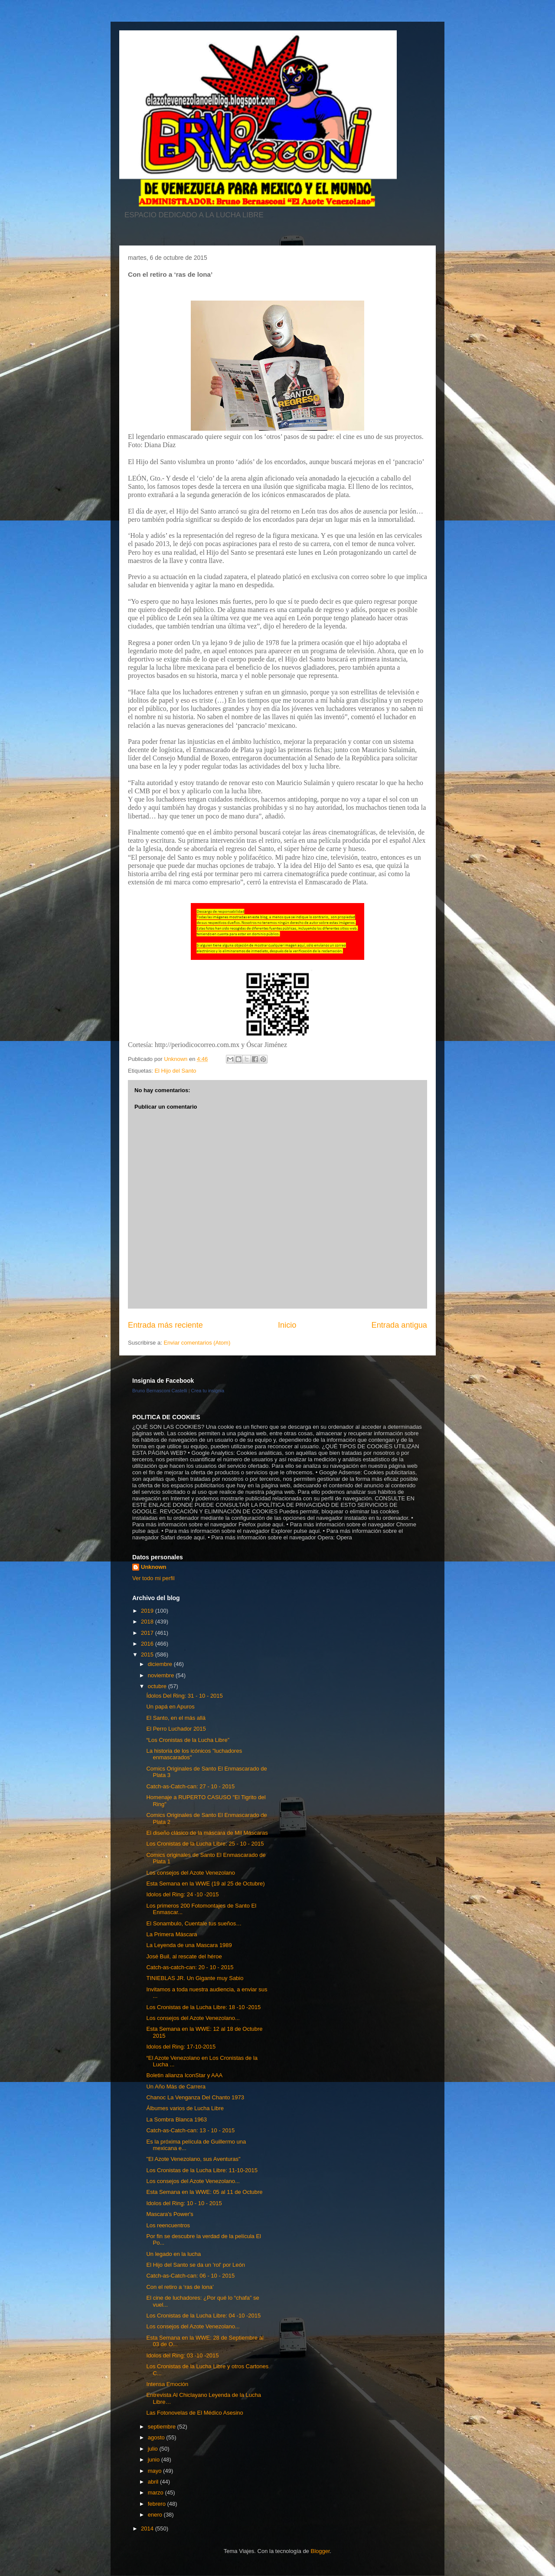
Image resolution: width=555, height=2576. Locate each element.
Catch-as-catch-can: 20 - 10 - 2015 (189, 1967)
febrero (157, 2504)
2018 (148, 1621)
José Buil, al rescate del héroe (184, 1956)
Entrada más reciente (165, 1325)
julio (154, 2448)
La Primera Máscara (171, 1934)
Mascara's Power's (169, 2214)
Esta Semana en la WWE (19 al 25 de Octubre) (205, 1883)
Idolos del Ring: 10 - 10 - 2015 (184, 2203)
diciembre (161, 1664)
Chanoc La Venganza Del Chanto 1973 (195, 2097)
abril (154, 2481)
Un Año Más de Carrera (176, 2086)
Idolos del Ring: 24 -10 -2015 (182, 1894)
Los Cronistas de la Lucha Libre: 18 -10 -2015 (203, 2007)
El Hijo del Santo (175, 1070)
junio (154, 2459)
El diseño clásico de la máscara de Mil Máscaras (207, 1833)
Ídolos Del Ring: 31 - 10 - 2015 (184, 1695)
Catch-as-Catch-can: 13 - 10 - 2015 (190, 2130)
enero (156, 2514)
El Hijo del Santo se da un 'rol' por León (195, 2265)
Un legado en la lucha (173, 2254)
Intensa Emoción (167, 2384)
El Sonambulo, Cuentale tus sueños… (194, 1923)
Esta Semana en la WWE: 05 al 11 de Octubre (204, 2192)
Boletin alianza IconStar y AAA (184, 2075)
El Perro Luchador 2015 (176, 1728)
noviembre (162, 1675)
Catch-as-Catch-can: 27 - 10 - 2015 (190, 1786)
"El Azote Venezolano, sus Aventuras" (193, 2159)
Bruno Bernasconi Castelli (159, 1390)
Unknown (153, 1567)
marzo (156, 2492)
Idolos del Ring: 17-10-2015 (180, 2046)
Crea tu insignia (207, 1390)
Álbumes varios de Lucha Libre (185, 2108)
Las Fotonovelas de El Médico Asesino (194, 2412)
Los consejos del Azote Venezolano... (192, 2018)
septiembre (162, 2426)
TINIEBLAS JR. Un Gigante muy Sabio (194, 1978)
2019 (148, 1610)
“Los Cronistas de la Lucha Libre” (187, 1740)
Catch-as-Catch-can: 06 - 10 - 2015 (190, 2275)
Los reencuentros (167, 2225)
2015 (148, 1654)
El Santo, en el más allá (176, 1718)
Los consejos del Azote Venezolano (190, 1872)
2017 (148, 1633)
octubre (158, 1686)
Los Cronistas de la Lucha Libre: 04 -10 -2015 (203, 2315)
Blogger (320, 2551)
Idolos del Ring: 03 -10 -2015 (182, 2355)
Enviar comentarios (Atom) (196, 1342)
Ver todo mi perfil (153, 1578)
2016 (148, 1643)
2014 (148, 2528)
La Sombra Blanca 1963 (176, 2119)
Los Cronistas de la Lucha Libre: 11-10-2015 (202, 2170)
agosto (157, 2437)
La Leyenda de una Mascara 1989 (189, 1945)
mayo (155, 2471)
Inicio (287, 1325)
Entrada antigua (399, 1325)
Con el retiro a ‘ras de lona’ (179, 2287)
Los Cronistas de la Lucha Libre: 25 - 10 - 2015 (205, 1843)
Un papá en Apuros (170, 1706)
